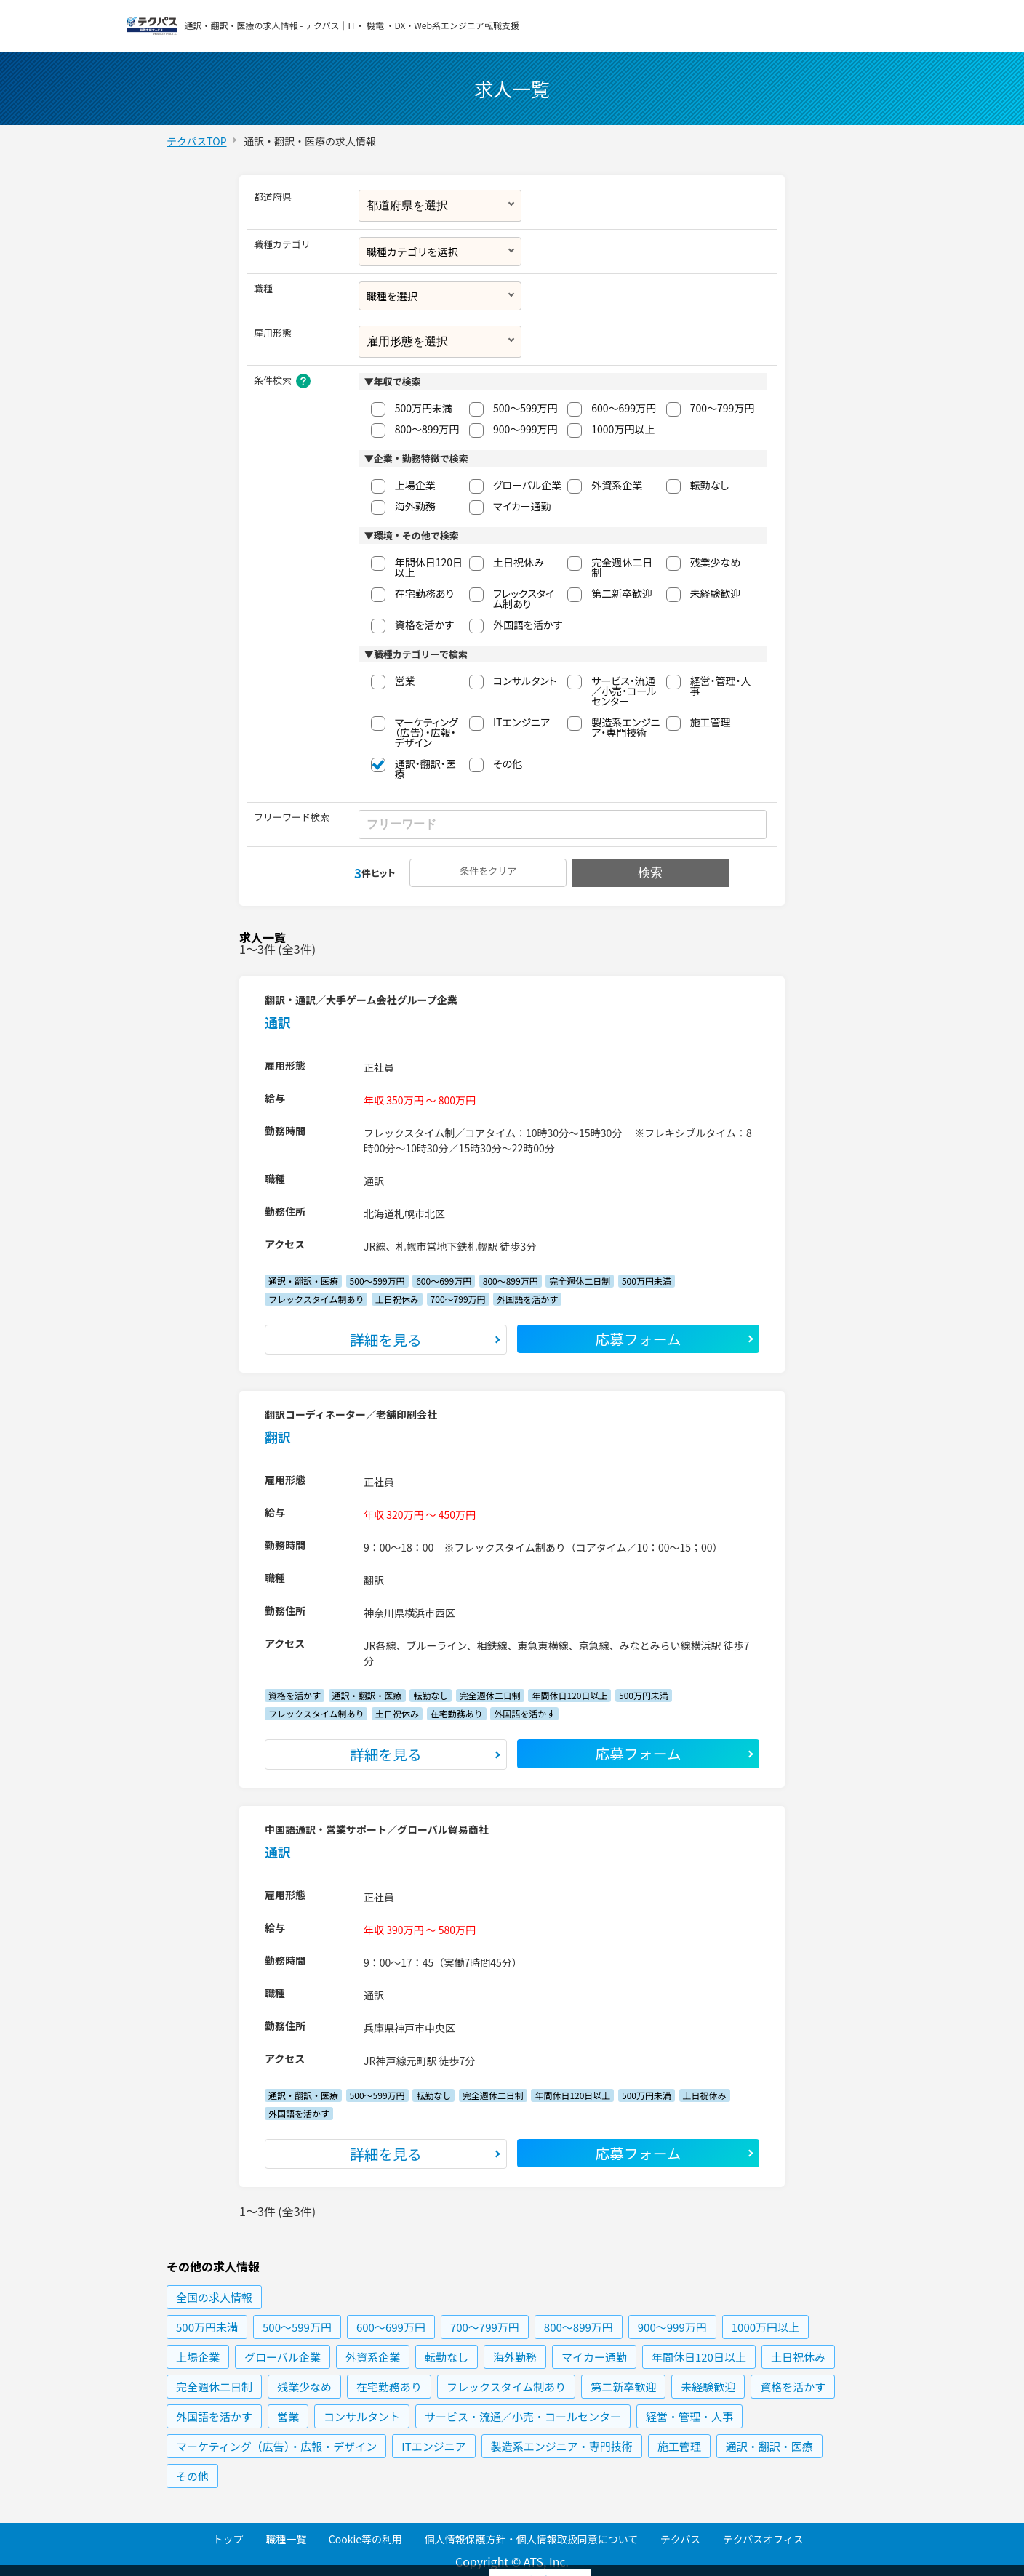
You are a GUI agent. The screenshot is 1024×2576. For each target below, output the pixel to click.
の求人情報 (214, 2298)
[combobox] (440, 251)
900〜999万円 (525, 429)
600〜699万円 (623, 408)
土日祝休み (518, 562)
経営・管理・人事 (720, 685)
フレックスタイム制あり (523, 598)
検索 (649, 873)
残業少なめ (715, 562)
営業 (405, 680)
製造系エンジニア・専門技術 (625, 727)
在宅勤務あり (424, 593)
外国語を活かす (527, 624)
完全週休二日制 (621, 567)
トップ (228, 2539)
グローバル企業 (527, 485)
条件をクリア (488, 871)
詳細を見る (386, 1339)
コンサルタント (525, 680)
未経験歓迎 (715, 593)
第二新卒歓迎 (621, 593)
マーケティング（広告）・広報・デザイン (426, 732)
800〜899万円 (427, 429)
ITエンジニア (521, 722)
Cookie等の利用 (365, 2539)
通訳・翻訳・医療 (425, 768)
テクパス (680, 2539)
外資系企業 (616, 485)
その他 (507, 763)
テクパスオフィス (763, 2539)
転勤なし (709, 485)
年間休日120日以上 (429, 567)
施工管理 (710, 722)
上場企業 (415, 485)
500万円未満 (423, 408)
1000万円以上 (623, 429)
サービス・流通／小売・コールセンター (623, 690)
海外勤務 (415, 506)
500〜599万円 (525, 408)
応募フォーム (639, 1338)
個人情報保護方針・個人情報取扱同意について (532, 2539)
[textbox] (439, 251)
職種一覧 (285, 2539)
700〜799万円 (722, 408)
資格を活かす (424, 624)
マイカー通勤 (522, 506)
